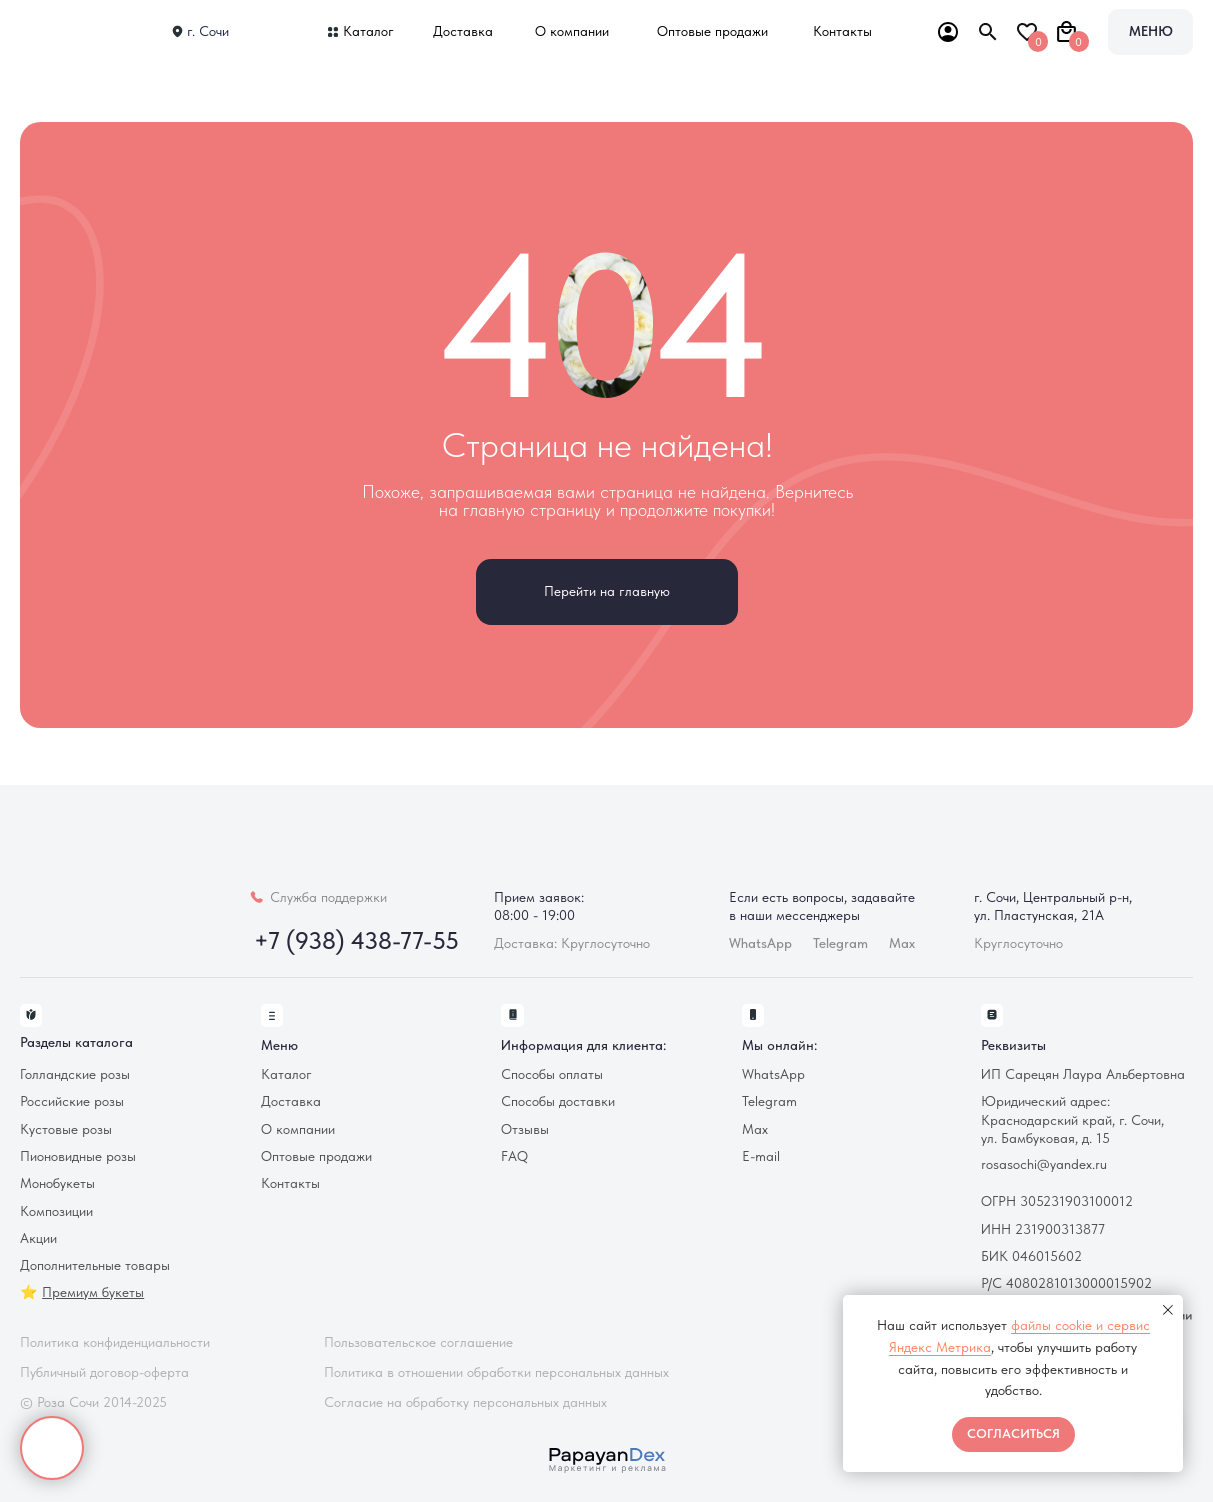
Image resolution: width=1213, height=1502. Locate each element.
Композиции (56, 1211)
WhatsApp (773, 1074)
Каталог (368, 31)
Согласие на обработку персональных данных (465, 1402)
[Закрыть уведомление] (1168, 1310)
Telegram (769, 1101)
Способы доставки (558, 1101)
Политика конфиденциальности (115, 1342)
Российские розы (72, 1101)
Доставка (463, 31)
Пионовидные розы (78, 1156)
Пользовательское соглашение (418, 1342)
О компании (572, 31)
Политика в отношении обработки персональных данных (496, 1372)
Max (902, 943)
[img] (80, 32)
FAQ (514, 1156)
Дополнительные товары (95, 1265)
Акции (38, 1238)
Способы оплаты (552, 1074)
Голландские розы (75, 1074)
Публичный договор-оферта (104, 1372)
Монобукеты (57, 1183)
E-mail (761, 1156)
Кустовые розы (66, 1129)
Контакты (842, 31)
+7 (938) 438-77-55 (356, 940)
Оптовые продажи (712, 31)
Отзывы (525, 1129)
